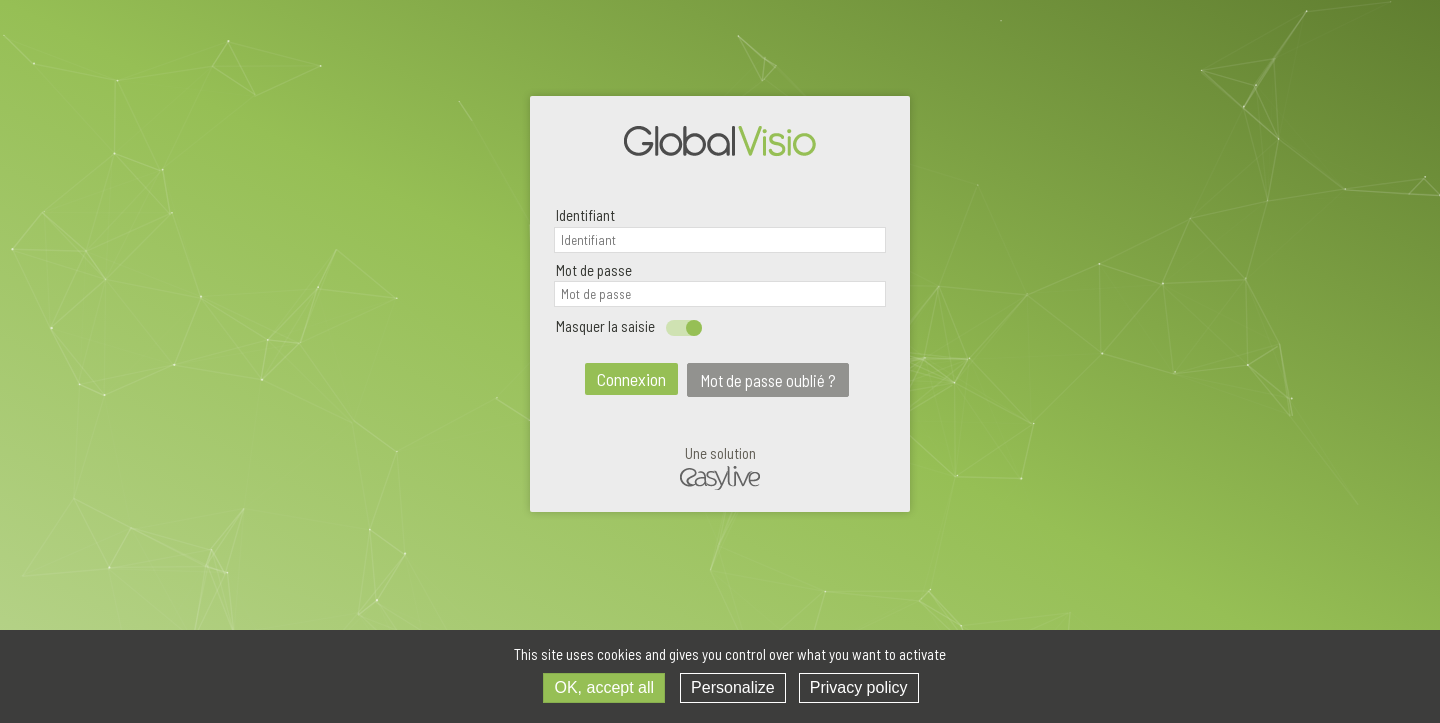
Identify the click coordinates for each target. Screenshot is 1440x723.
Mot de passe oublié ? (768, 380)
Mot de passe (594, 270)
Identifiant (585, 215)
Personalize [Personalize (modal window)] (733, 687)
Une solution (720, 469)
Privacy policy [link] (859, 687)
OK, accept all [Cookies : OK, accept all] (604, 687)
